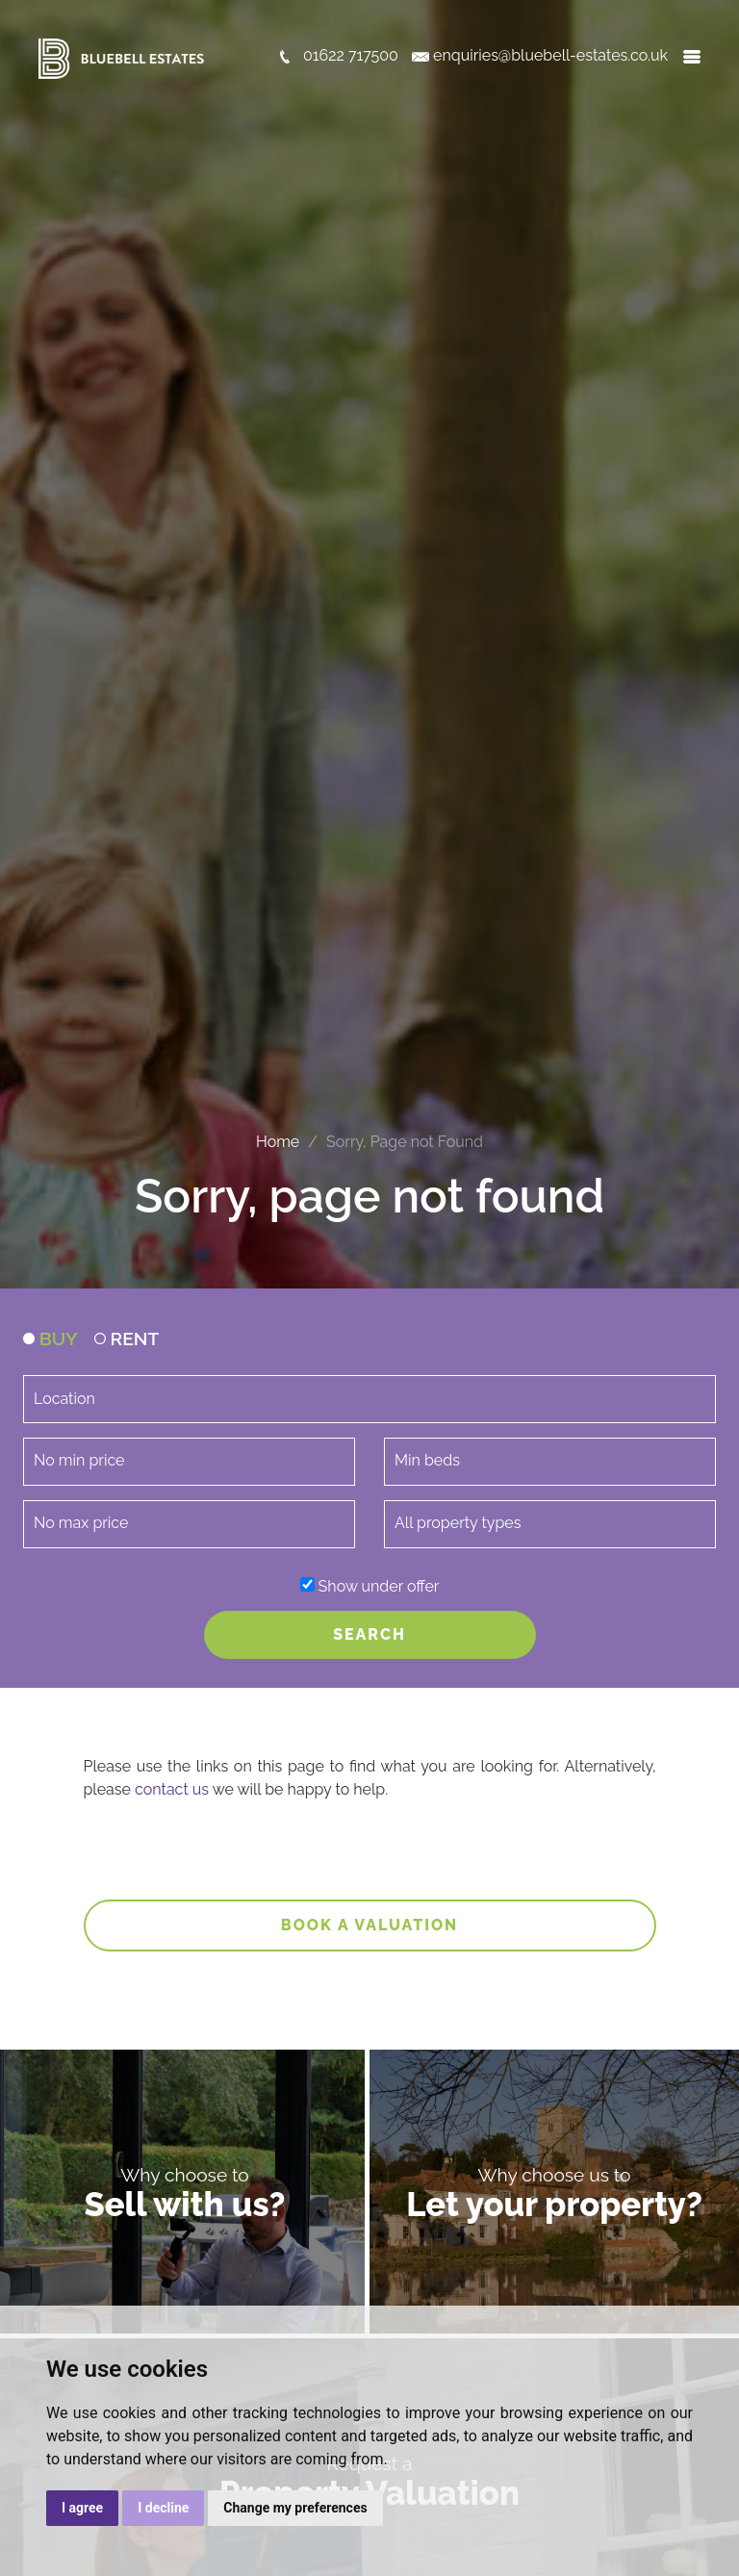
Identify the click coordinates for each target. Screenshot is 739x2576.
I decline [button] (163, 2507)
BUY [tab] (50, 1338)
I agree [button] (82, 2507)
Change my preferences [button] (295, 2507)
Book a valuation (370, 1925)
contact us (172, 1789)
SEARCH (369, 1634)
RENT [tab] (127, 1338)
